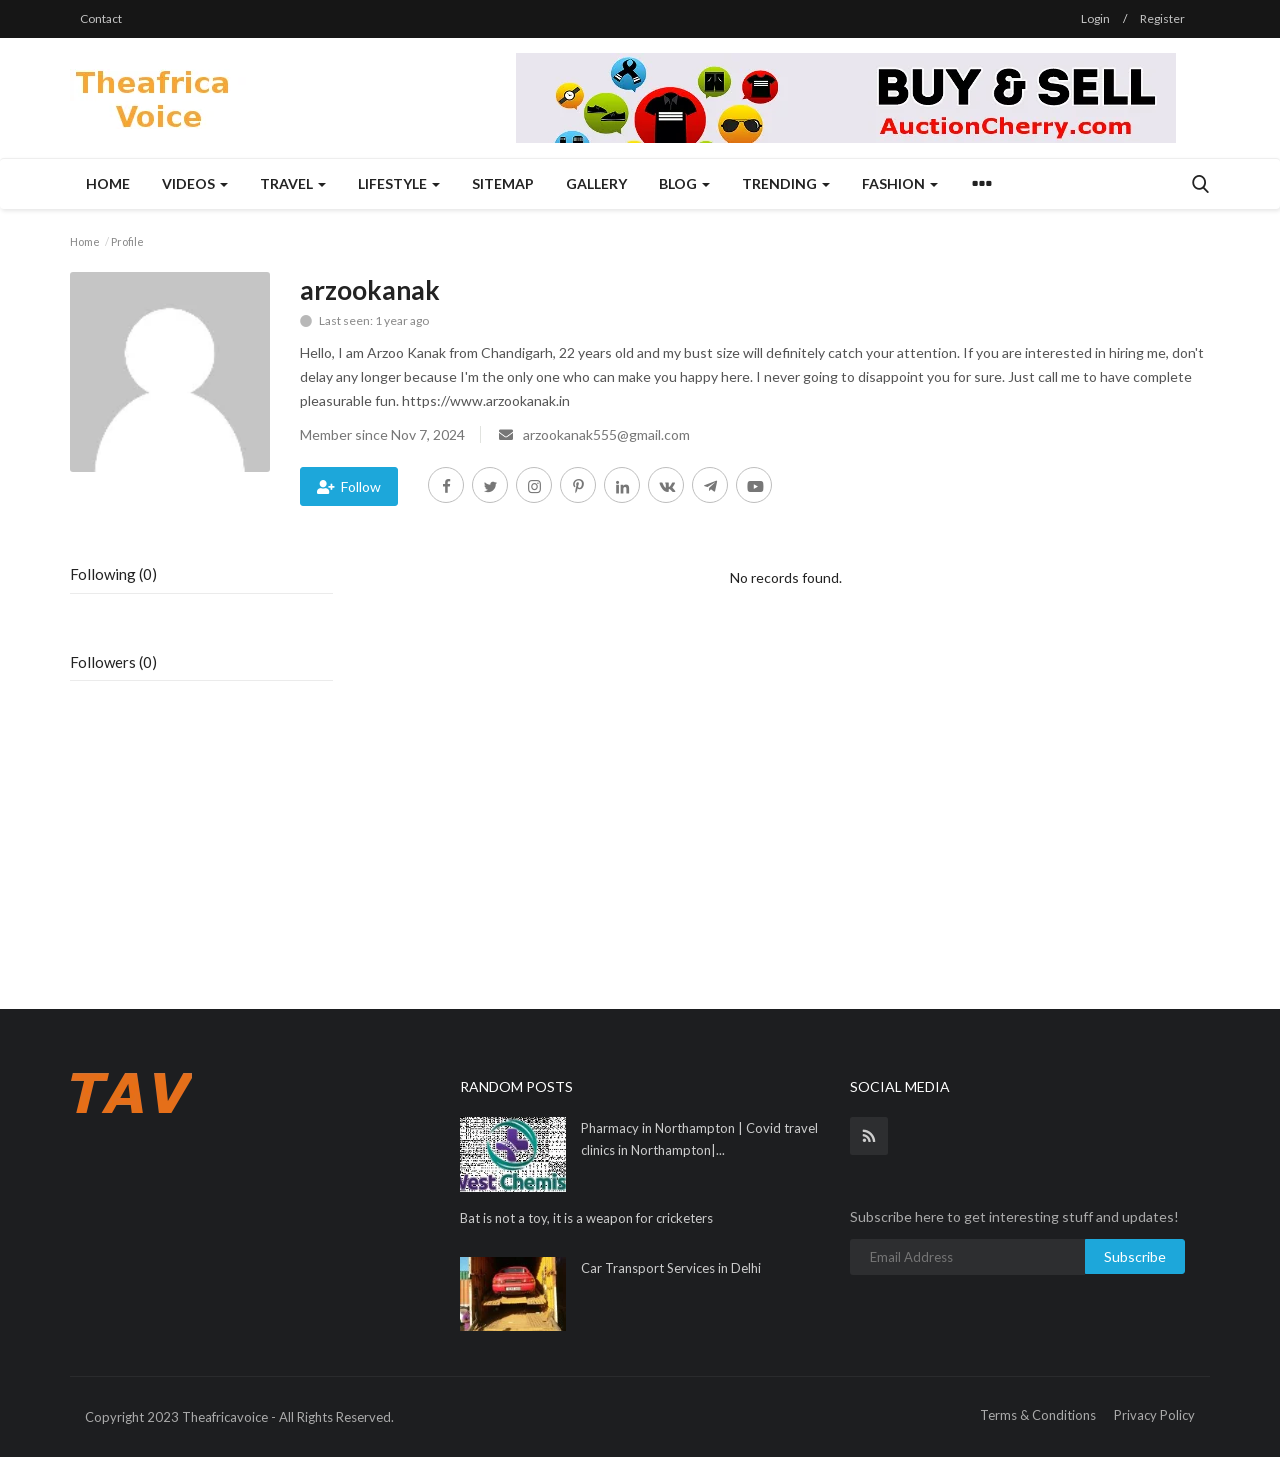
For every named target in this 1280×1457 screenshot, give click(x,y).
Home (108, 183)
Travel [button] (293, 183)
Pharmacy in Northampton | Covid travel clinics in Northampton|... (699, 1139)
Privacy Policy (1154, 1415)
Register (1162, 18)
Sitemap (503, 183)
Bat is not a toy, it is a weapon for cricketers (586, 1218)
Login (1095, 18)
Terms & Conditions (1038, 1415)
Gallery (596, 183)
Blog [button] (684, 183)
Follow (349, 486)
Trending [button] (786, 183)
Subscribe (1135, 1256)
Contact (101, 18)
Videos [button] (195, 183)
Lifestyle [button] (399, 183)
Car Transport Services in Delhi (671, 1268)
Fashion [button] (900, 183)
